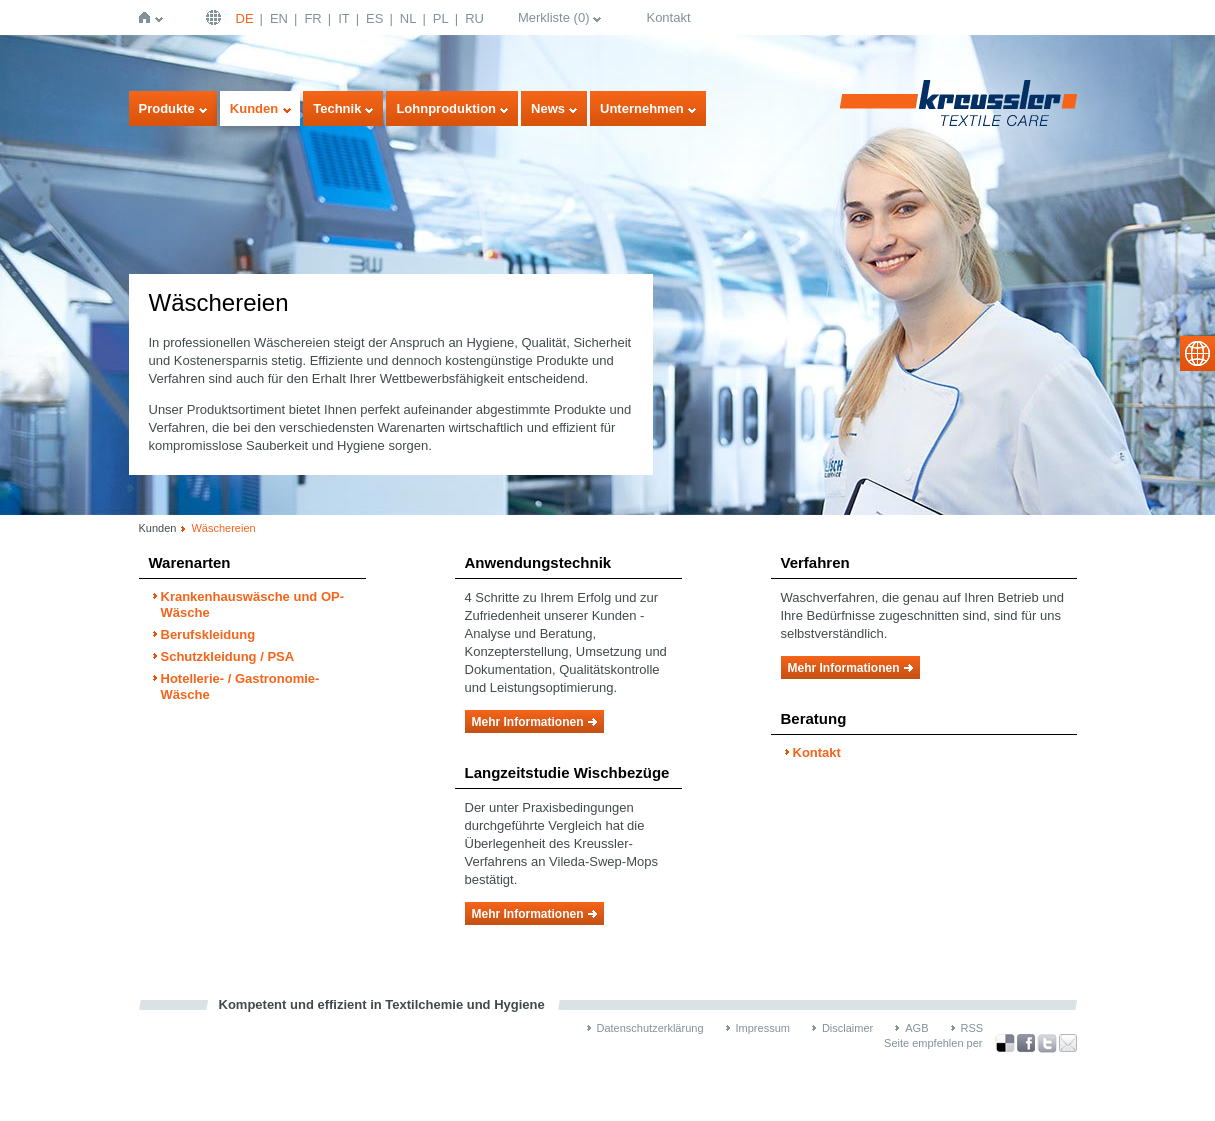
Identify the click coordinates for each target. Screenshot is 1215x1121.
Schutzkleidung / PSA (228, 656)
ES (374, 18)
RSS (972, 1028)
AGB (916, 1028)
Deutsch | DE (216, 17)
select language (1197, 353)
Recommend (1068, 1043)
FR (312, 18)
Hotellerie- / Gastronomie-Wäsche (240, 686)
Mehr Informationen (528, 722)
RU (474, 18)
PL (441, 18)
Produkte (167, 108)
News (548, 108)
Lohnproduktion (446, 108)
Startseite (148, 17)
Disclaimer (847, 1028)
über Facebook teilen (1026, 1043)
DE (245, 18)
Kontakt (668, 17)
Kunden (254, 108)
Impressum (763, 1028)
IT (344, 18)
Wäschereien (223, 528)
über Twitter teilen (1047, 1043)
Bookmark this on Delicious (1005, 1043)
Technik (337, 108)
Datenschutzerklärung (650, 1028)
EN (279, 18)
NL (408, 18)
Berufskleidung (208, 634)
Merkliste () (554, 17)
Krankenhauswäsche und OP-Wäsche (253, 604)
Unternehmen (642, 108)
